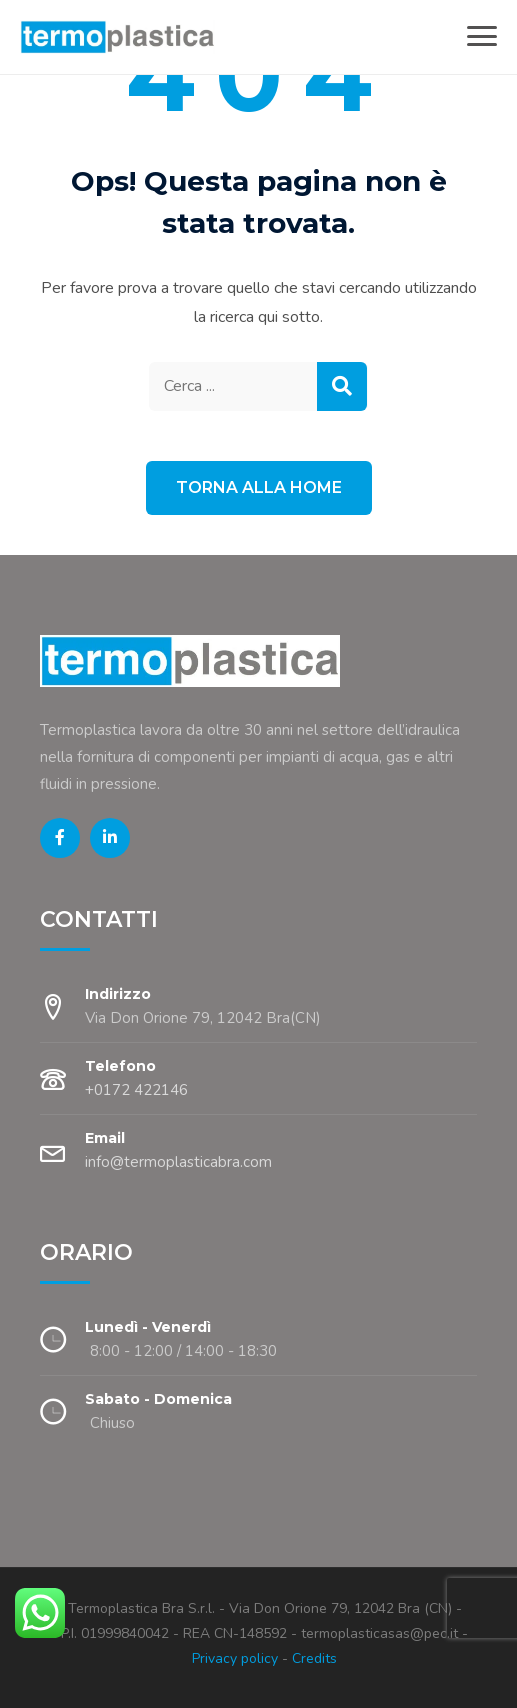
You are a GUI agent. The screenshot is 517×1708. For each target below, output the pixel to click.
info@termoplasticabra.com (178, 1162)
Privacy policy (235, 1658)
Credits (314, 1658)
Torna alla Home (259, 487)
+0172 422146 (136, 1090)
